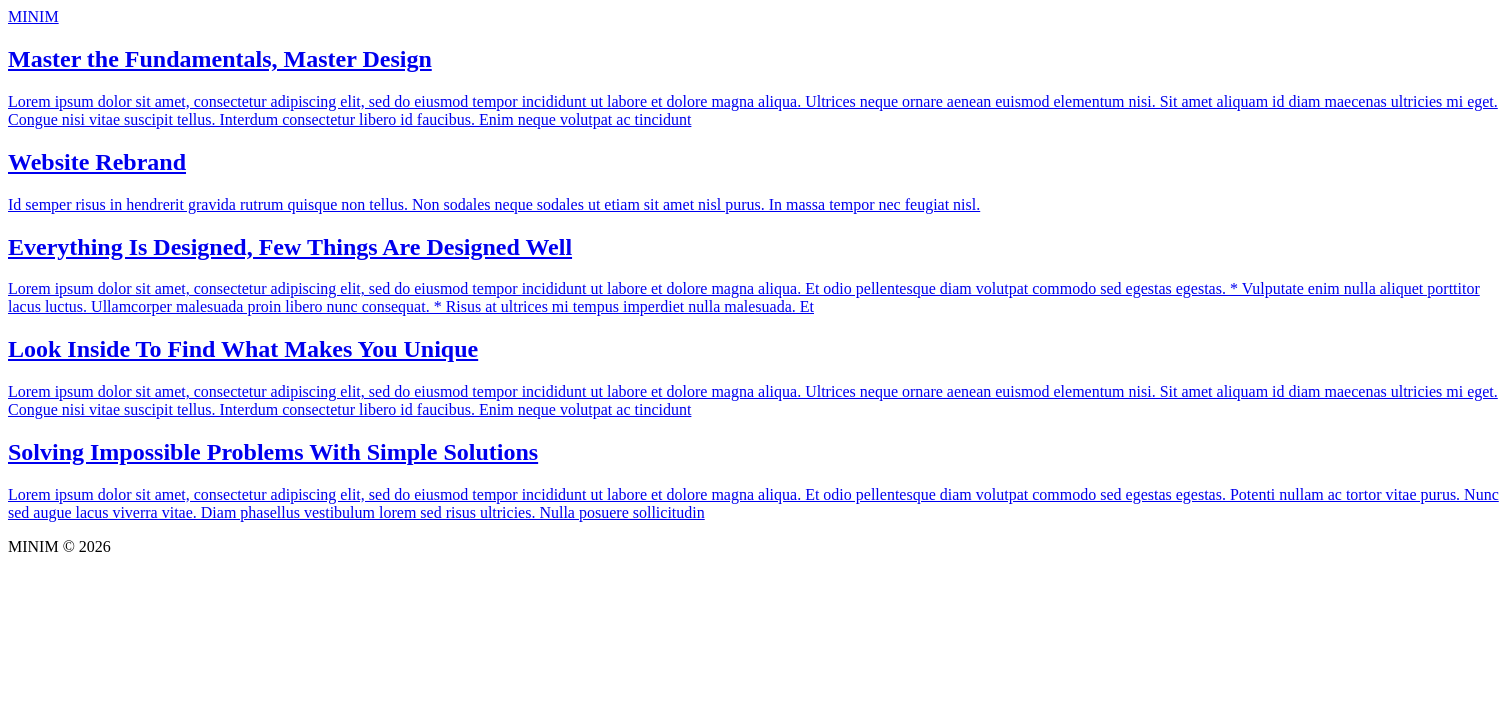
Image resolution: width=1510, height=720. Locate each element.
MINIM (33, 16)
